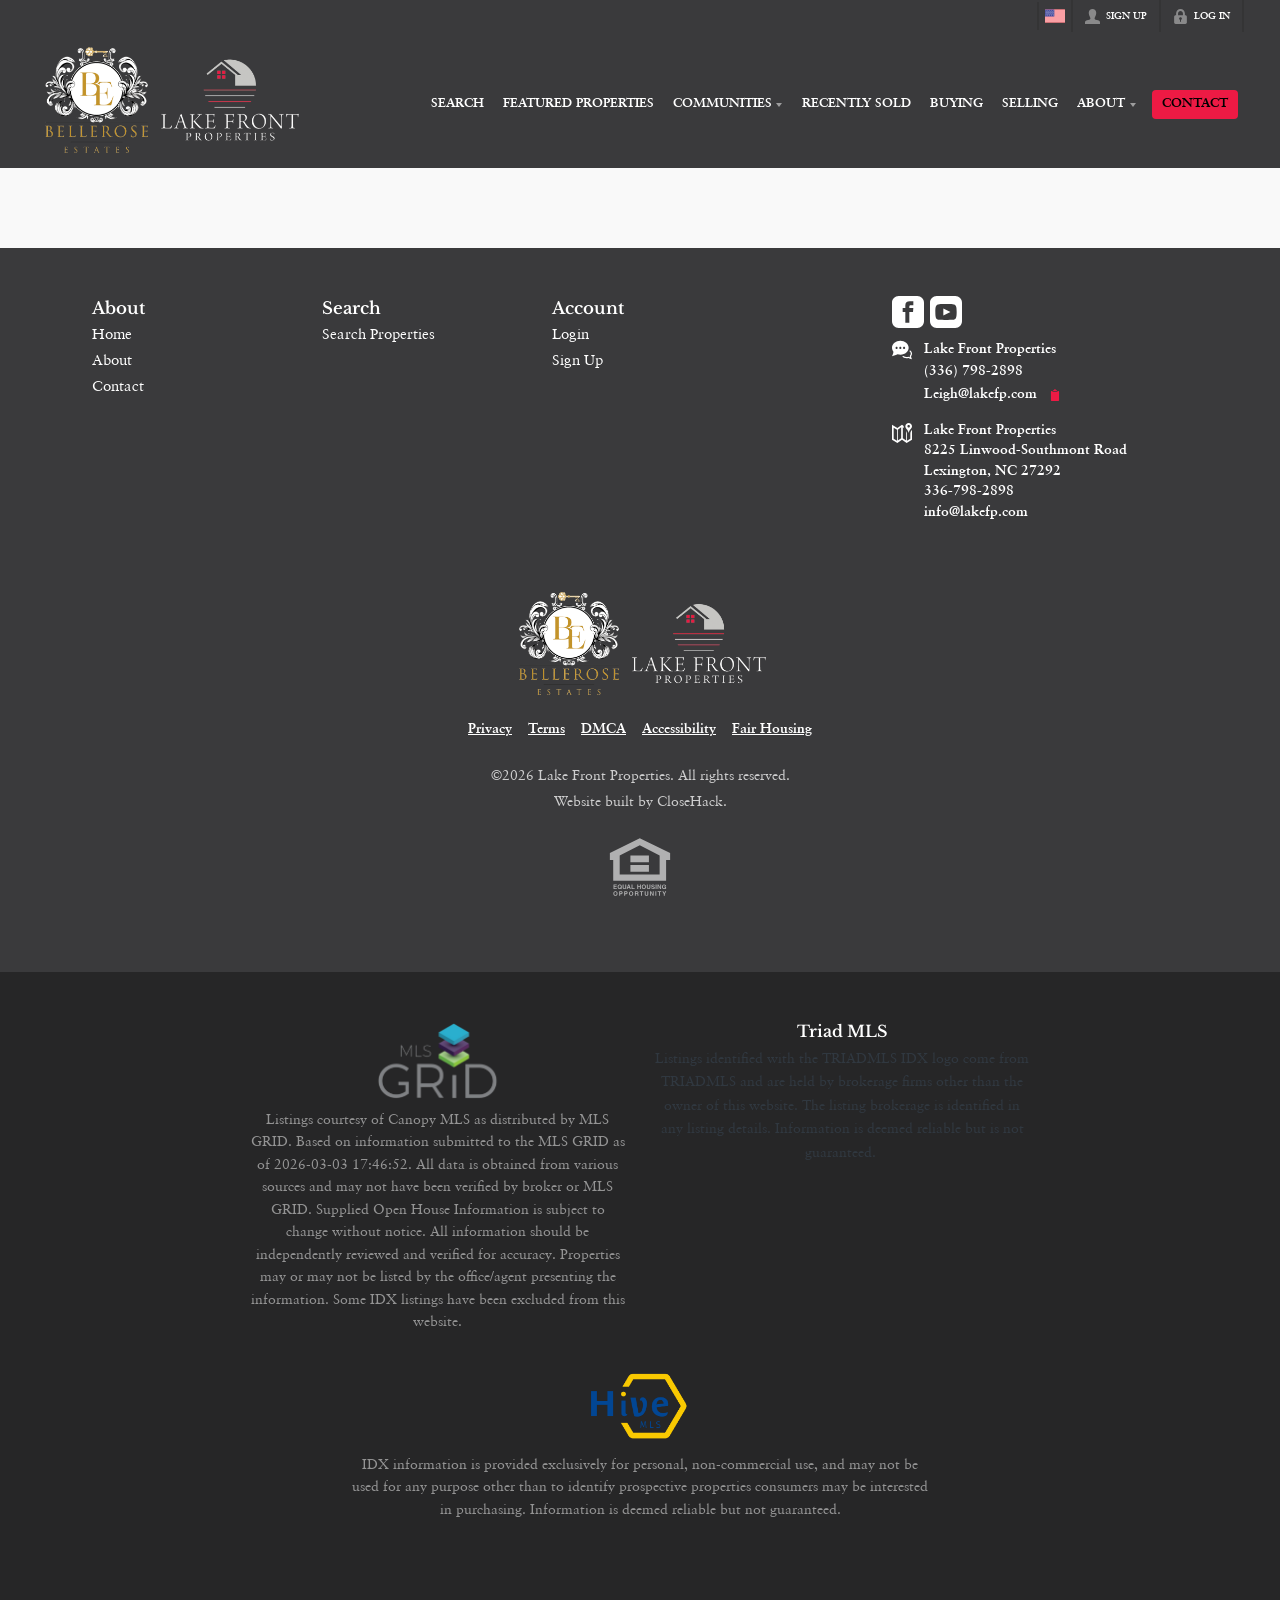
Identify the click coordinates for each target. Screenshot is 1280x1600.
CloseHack (690, 801)
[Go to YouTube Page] (946, 312)
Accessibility (679, 729)
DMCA (603, 729)
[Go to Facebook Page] (908, 312)
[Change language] (1055, 16)
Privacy (490, 729)
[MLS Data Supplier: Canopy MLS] (437, 1062)
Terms (546, 729)
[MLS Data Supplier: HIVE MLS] (640, 1407)
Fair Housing (772, 729)
